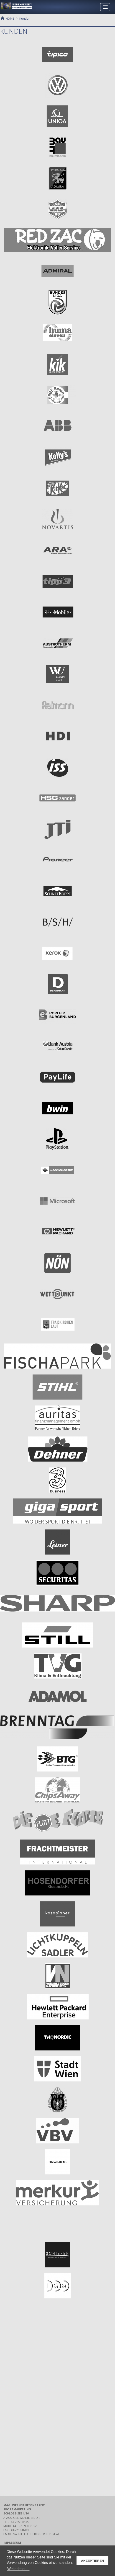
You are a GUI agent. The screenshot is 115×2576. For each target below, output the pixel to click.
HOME (10, 18)
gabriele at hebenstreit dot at (36, 2534)
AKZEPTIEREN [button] (92, 2561)
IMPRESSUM (12, 2542)
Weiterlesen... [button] (18, 2569)
